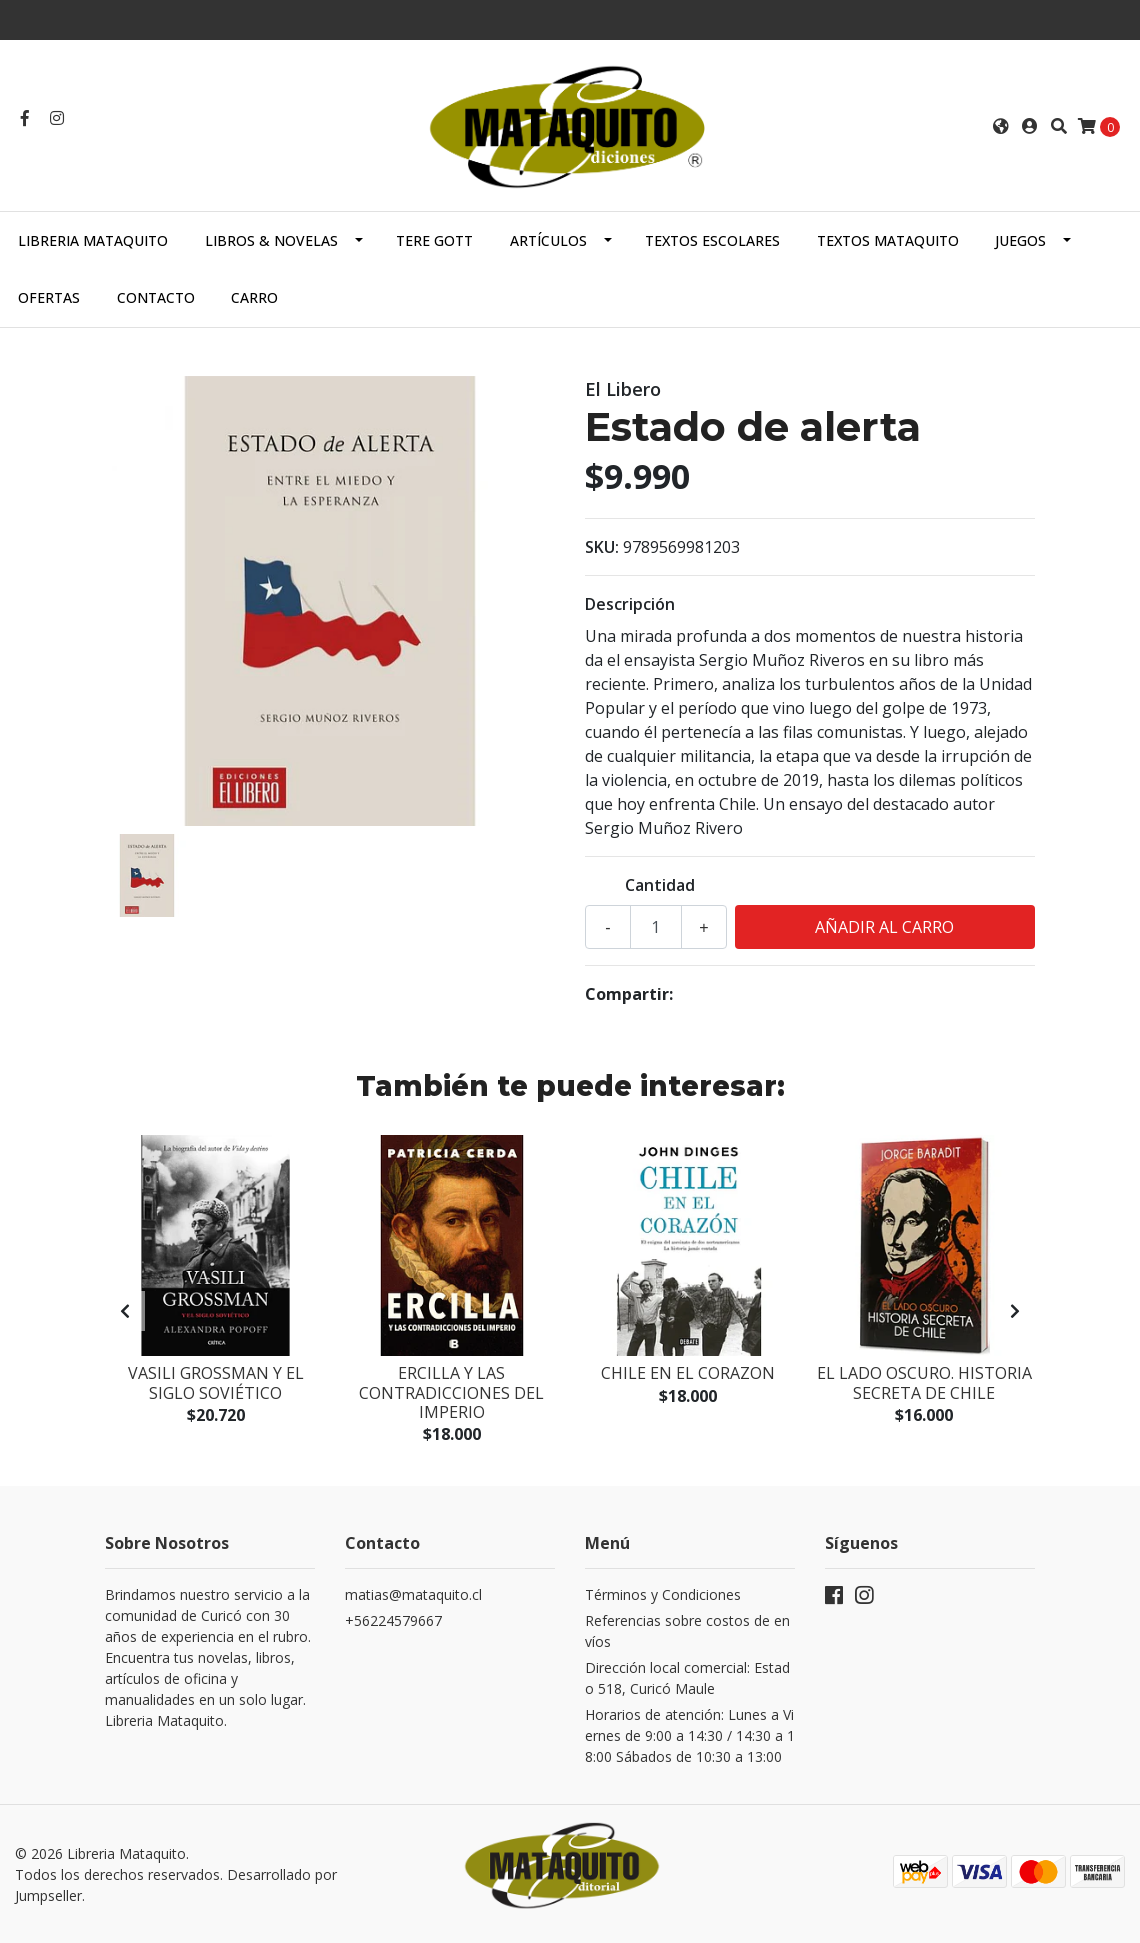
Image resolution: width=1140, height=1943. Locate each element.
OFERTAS (49, 297)
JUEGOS (1020, 240)
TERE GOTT (434, 240)
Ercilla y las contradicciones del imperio (451, 1392)
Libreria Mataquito (93, 240)
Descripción (630, 604)
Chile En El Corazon (688, 1373)
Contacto (156, 297)
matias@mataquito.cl (413, 1594)
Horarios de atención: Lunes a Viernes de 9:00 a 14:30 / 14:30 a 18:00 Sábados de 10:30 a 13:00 (690, 1735)
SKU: (602, 547)
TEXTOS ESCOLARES (712, 240)
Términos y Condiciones (663, 1594)
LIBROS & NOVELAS (271, 240)
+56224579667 (393, 1620)
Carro (254, 297)
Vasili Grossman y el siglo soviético (216, 1382)
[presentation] (125, 1311)
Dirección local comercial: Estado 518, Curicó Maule (687, 1678)
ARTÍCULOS (548, 240)
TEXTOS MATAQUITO (888, 240)
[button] (1001, 126)
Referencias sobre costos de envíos (687, 1631)
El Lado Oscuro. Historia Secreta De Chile (924, 1382)
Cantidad (660, 885)
